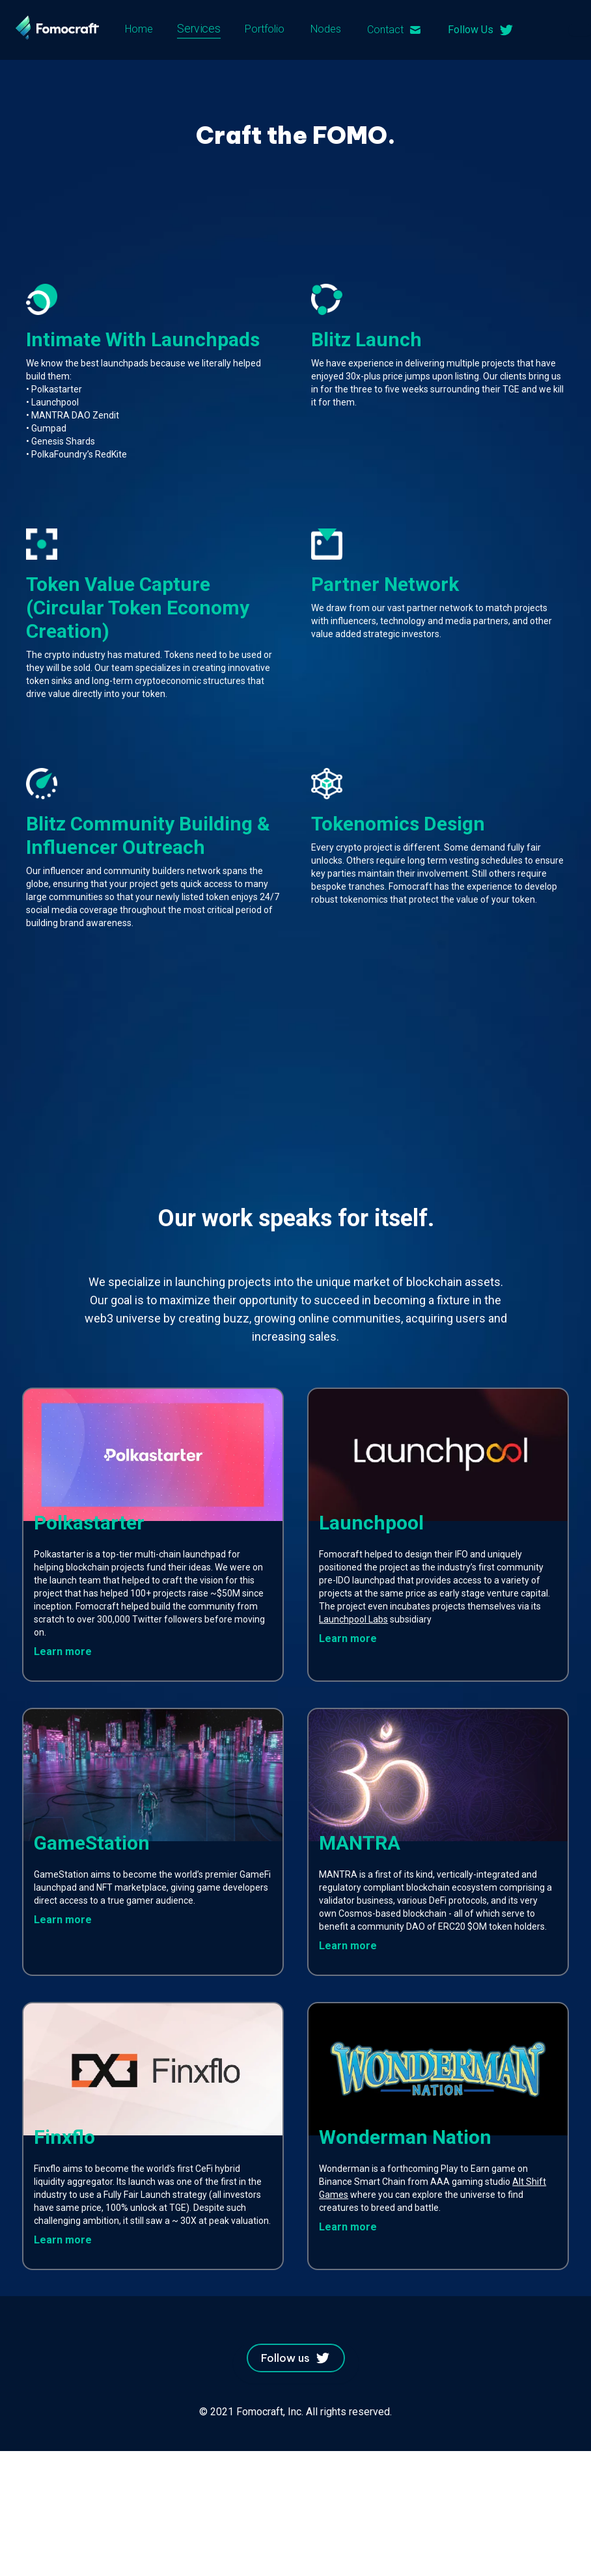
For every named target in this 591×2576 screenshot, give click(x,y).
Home (139, 29)
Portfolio (264, 29)
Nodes (325, 29)
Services (199, 29)
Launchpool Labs (353, 1619)
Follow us (296, 2358)
